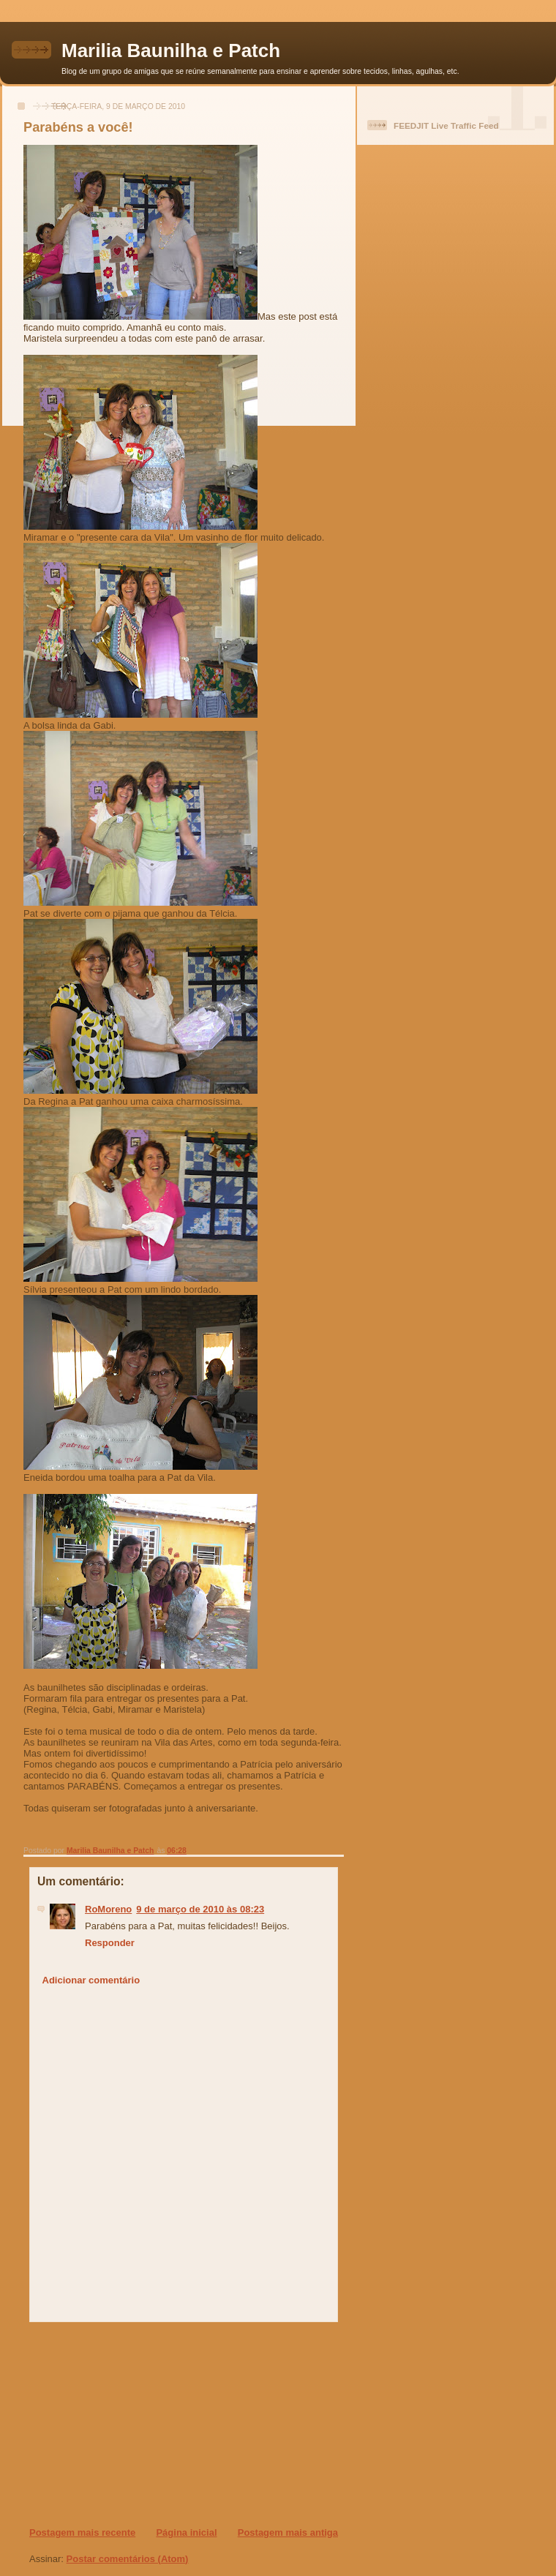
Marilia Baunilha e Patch (170, 50)
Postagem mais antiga (288, 2532)
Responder (110, 1942)
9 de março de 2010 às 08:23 (200, 1909)
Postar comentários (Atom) (128, 2558)
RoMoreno (108, 1909)
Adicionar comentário (91, 1980)
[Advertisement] (118, 2423)
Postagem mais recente (82, 2532)
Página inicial (186, 2532)
